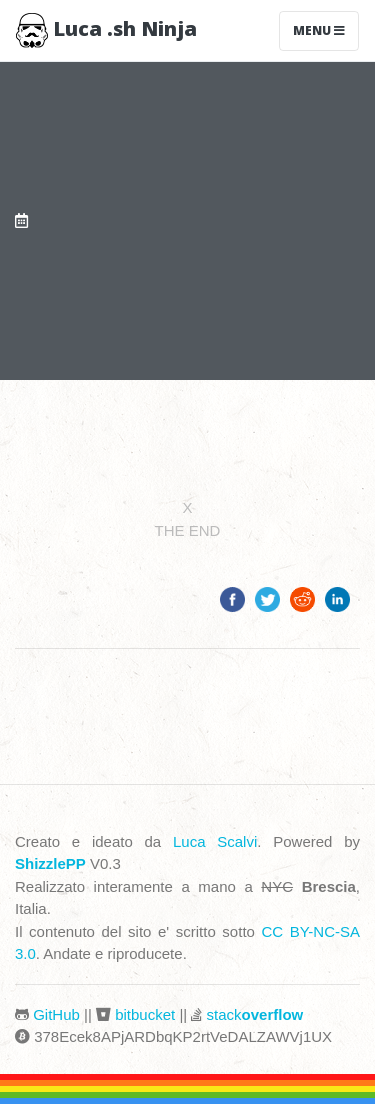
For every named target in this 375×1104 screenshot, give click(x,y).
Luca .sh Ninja (106, 30)
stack (255, 1014)
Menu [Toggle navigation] (319, 30)
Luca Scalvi (215, 841)
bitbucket (145, 1014)
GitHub (56, 1014)
